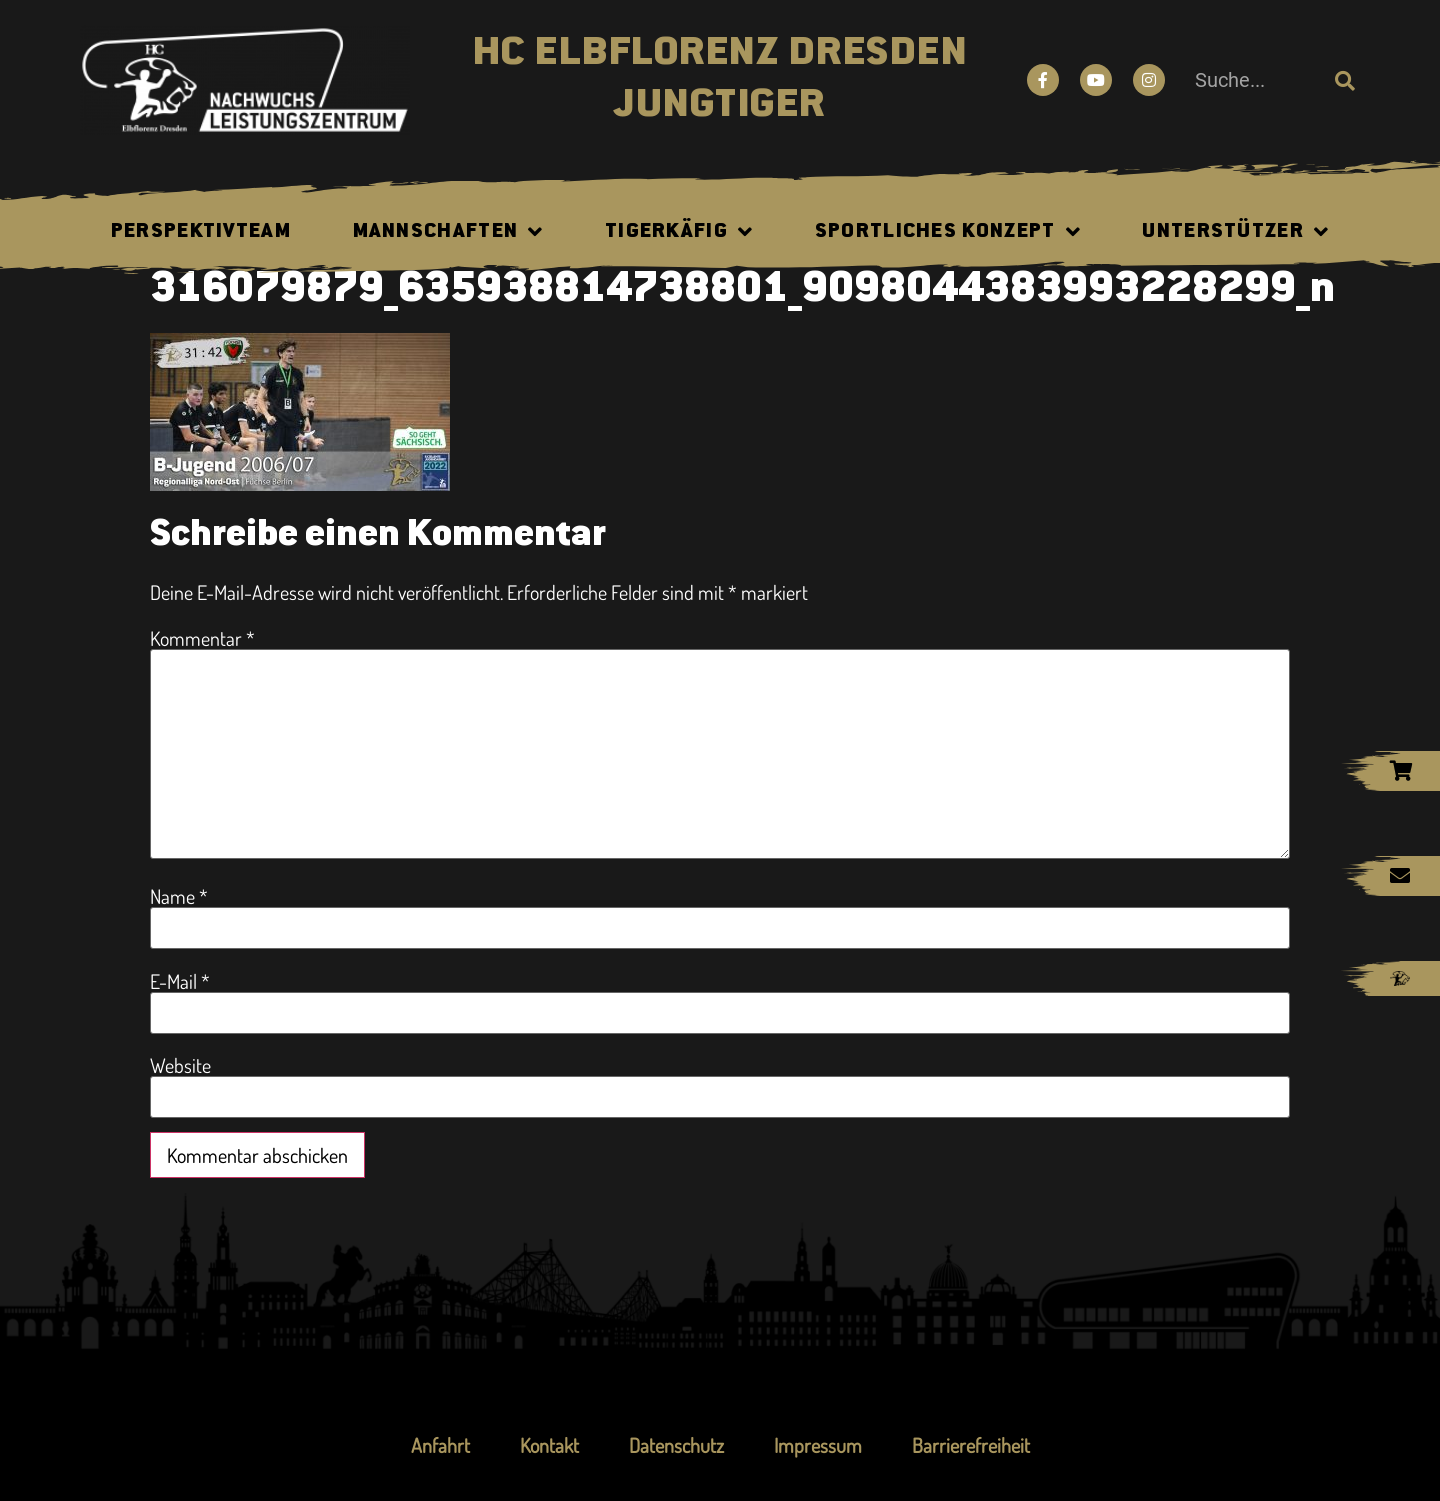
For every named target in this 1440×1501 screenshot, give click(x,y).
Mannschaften (448, 232)
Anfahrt (440, 1445)
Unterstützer (1235, 232)
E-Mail (180, 981)
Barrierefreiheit (971, 1445)
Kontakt (549, 1445)
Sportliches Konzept (948, 232)
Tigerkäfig (679, 232)
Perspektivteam (201, 232)
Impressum (818, 1445)
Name (179, 896)
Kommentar (202, 638)
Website (180, 1065)
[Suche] (1345, 80)
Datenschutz (676, 1445)
